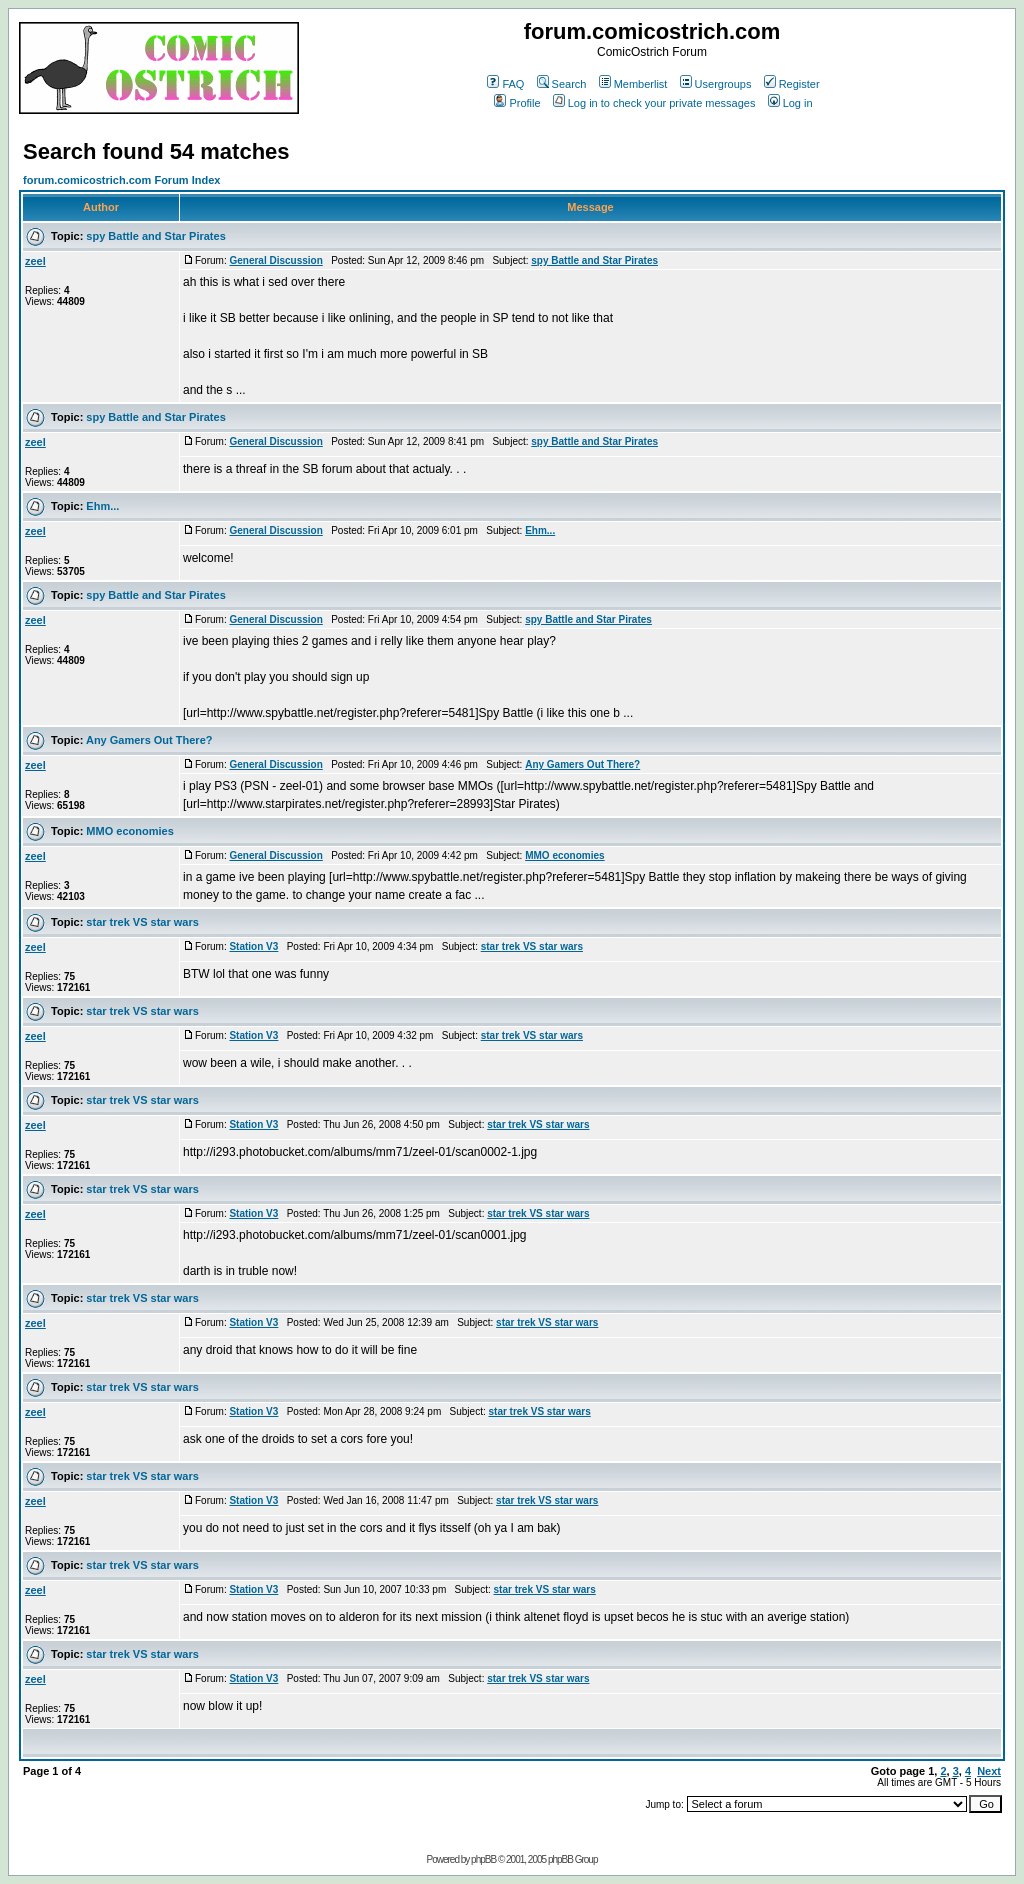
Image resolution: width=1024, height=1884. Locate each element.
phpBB (483, 1859)
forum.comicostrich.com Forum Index (121, 180)
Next (989, 1771)
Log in (790, 103)
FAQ (505, 84)
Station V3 (253, 946)
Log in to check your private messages (654, 103)
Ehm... (102, 506)
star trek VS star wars (142, 922)
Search (562, 84)
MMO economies (129, 831)
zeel (35, 261)
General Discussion (275, 260)
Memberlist (633, 84)
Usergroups (716, 84)
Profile (517, 103)
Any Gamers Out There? (149, 740)
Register (792, 84)
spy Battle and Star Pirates (155, 236)
